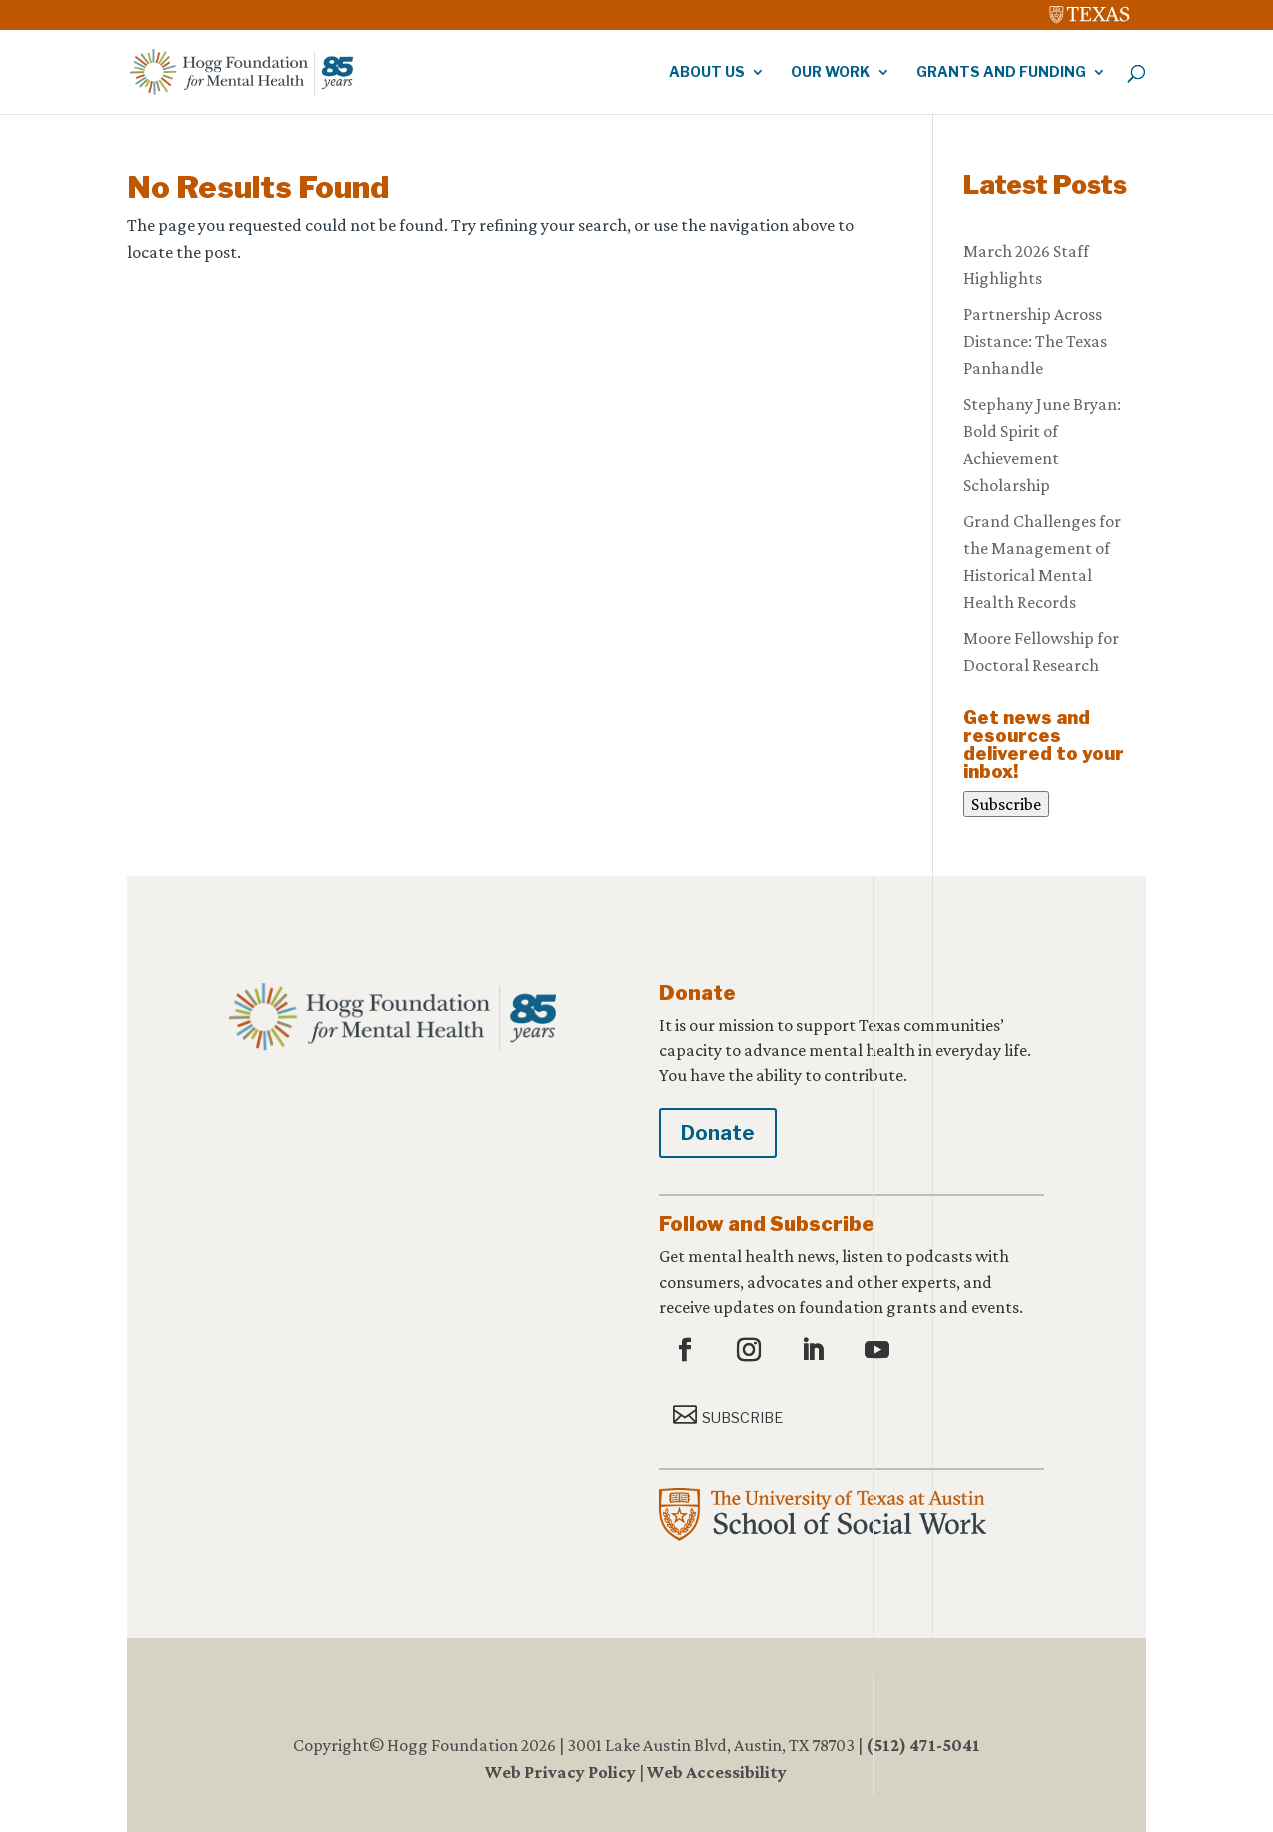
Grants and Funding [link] (1001, 72)
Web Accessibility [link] (717, 1772)
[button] (687, 1351)
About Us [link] (707, 72)
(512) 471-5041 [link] (923, 1745)
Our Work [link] (830, 72)
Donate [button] (718, 1133)
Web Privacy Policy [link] (560, 1772)
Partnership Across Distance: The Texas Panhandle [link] (1035, 341)
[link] (1090, 10)
